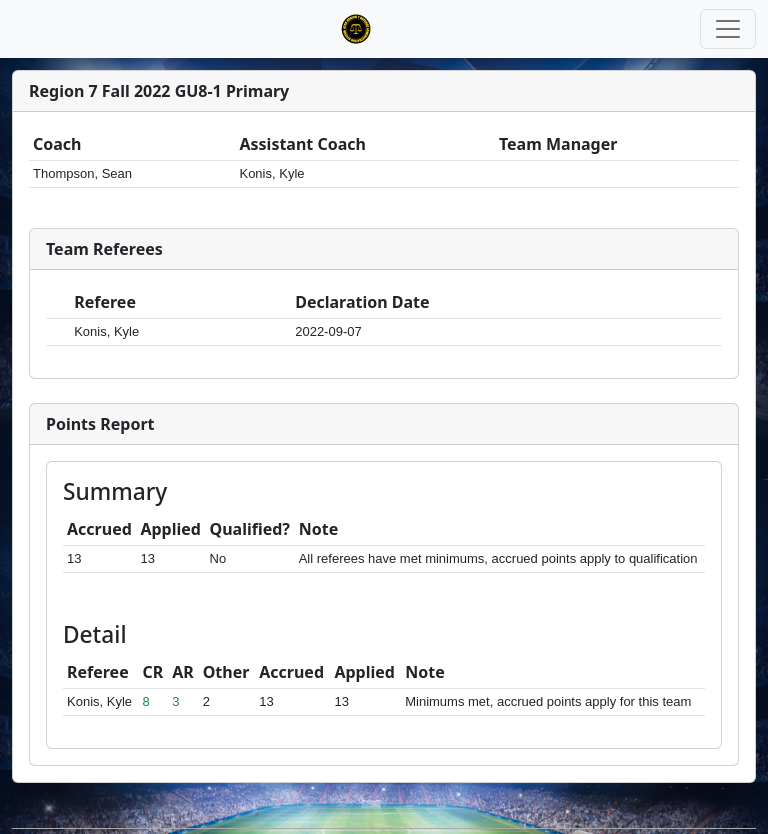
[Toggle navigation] (728, 29)
